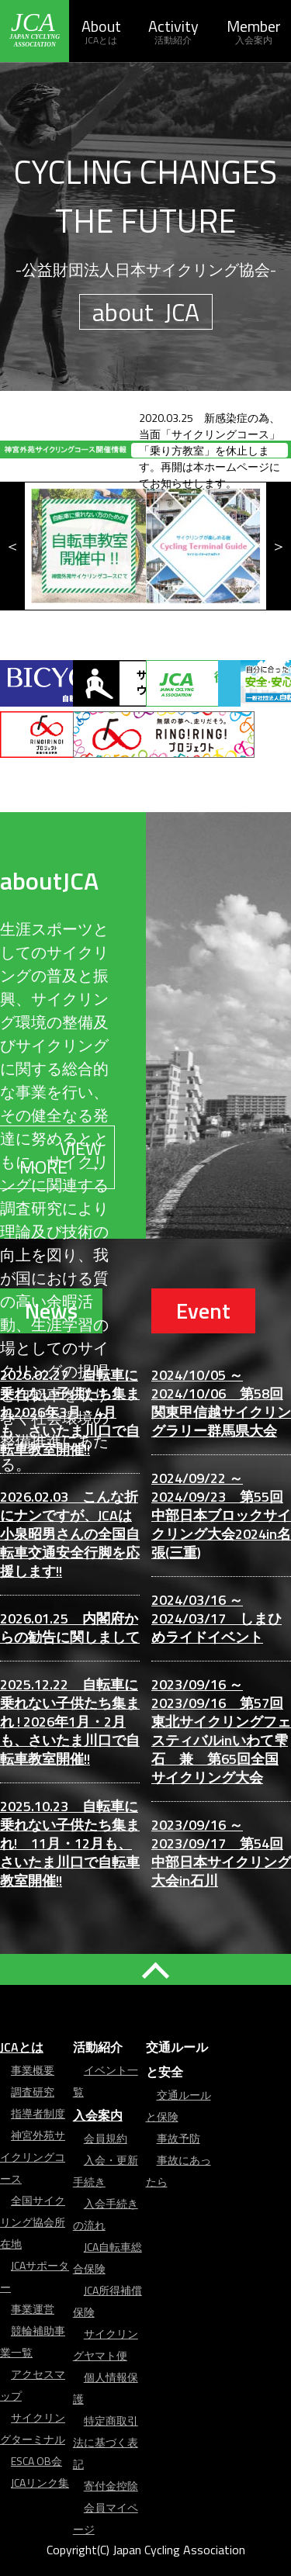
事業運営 (32, 2309)
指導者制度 (38, 2113)
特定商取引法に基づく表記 (105, 2442)
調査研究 (32, 2091)
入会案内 (98, 2115)
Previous (12, 546)
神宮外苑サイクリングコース (32, 2157)
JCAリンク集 (40, 2482)
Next (278, 546)
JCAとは (21, 2047)
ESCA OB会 (36, 2461)
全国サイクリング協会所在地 (32, 2222)
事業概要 (32, 2070)
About (101, 30)
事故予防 (178, 2138)
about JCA (145, 312)
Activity (173, 30)
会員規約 (105, 2138)
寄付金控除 (111, 2485)
